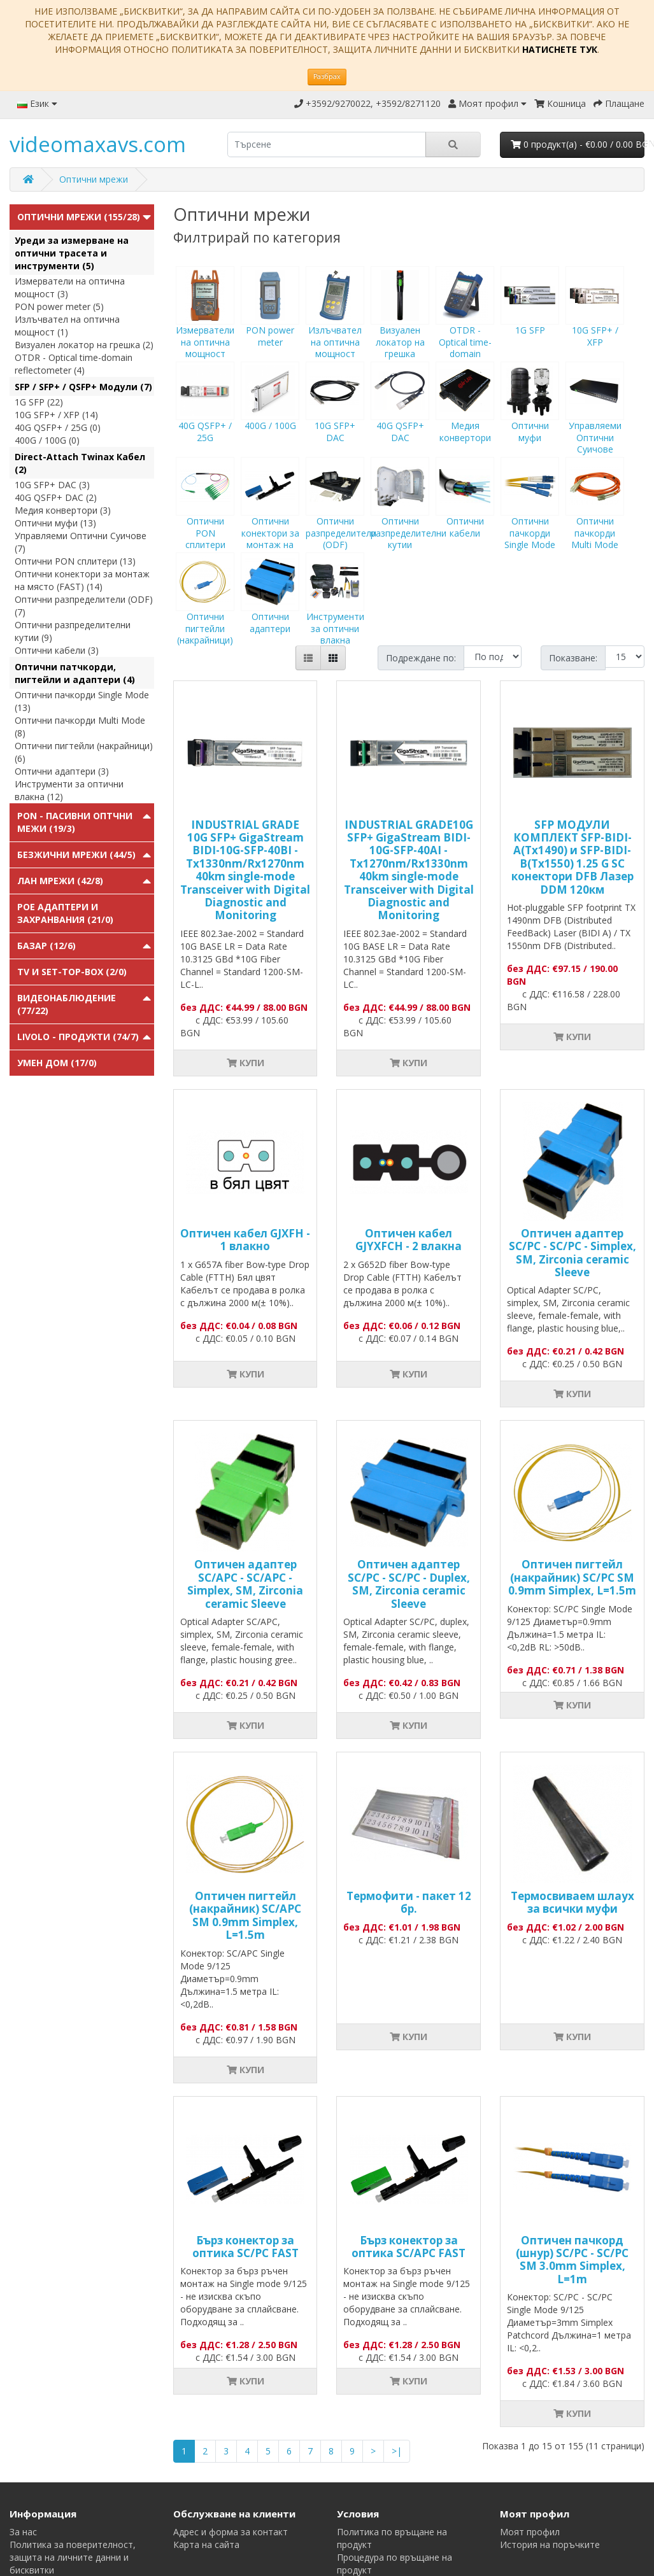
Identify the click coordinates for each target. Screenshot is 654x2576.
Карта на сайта (206, 2544)
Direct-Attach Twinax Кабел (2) (80, 463)
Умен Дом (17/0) (57, 1063)
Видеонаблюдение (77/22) (66, 1004)
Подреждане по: (421, 658)
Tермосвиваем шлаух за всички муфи (572, 1902)
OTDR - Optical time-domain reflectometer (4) (73, 363)
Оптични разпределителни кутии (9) (73, 631)
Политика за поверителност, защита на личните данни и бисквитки (73, 2557)
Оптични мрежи (93, 179)
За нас (23, 2532)
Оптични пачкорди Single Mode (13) (82, 701)
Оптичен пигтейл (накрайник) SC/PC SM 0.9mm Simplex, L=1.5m (572, 1577)
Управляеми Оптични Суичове (594, 419)
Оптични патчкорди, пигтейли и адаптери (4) (75, 673)
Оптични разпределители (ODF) (341, 515)
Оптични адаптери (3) (62, 771)
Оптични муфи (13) (55, 523)
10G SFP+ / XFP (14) (56, 415)
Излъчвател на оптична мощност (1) (67, 325)
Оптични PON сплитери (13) (75, 561)
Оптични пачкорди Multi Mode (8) (80, 726)
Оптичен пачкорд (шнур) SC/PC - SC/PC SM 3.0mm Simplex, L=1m (572, 2259)
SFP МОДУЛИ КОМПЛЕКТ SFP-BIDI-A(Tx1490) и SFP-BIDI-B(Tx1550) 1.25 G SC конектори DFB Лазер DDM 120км (572, 857)
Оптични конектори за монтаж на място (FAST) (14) (82, 580)
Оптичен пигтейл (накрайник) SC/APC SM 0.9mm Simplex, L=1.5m (245, 1915)
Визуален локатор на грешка (400, 324)
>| (397, 2451)
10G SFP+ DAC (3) (52, 485)
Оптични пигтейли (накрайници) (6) (84, 752)
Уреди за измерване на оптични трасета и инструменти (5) (72, 253)
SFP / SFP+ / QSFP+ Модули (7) (83, 387)
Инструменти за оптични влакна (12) (69, 790)
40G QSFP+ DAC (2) (56, 497)
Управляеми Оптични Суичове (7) (80, 542)
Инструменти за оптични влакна (335, 610)
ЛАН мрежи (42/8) (60, 881)
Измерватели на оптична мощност (205, 324)
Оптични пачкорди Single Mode (530, 515)
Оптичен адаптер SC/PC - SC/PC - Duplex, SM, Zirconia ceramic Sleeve (409, 1583)
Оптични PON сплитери (205, 515)
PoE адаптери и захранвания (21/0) (65, 913)
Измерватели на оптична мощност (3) (70, 287)
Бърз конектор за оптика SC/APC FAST (409, 2246)
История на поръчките (550, 2544)
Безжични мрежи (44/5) (76, 854)
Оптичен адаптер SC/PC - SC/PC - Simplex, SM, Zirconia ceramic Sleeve (572, 1252)
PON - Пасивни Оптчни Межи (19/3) (74, 822)
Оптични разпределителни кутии (408, 515)
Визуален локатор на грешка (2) (84, 345)
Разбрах (327, 76)
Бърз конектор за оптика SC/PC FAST (245, 2246)
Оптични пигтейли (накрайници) (205, 610)
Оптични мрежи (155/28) (78, 217)
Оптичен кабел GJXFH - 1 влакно (245, 1239)
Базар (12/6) (46, 946)
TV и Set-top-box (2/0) (72, 972)
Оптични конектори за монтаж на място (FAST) (270, 520)
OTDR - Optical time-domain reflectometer (465, 329)
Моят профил (530, 2532)
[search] (326, 144)
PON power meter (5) (59, 306)
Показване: (573, 658)
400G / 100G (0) (47, 440)
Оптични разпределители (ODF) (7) (84, 605)
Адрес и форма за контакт (230, 2532)
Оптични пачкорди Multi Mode (594, 515)
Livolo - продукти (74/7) (78, 1037)
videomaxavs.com (98, 144)
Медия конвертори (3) (63, 510)
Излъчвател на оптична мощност (335, 324)
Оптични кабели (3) (57, 650)
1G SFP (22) (39, 402)
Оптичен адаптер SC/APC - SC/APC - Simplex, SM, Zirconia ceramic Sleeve (245, 1583)
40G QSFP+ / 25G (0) (58, 427)
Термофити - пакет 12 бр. (408, 1902)
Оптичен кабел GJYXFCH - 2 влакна (408, 1239)
